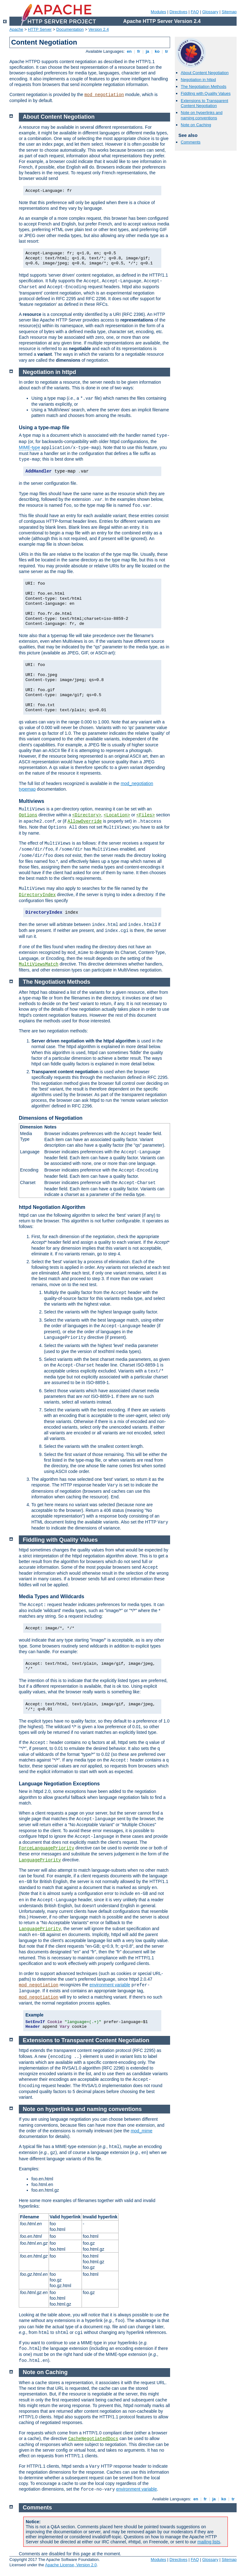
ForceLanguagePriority (46, 1848)
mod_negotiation (104, 94)
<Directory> (86, 815)
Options (28, 815)
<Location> (117, 815)
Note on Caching (196, 124)
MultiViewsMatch (38, 964)
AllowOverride (84, 821)
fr (139, 51)
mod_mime (141, 2130)
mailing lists (208, 2541)
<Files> (146, 815)
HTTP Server (40, 29)
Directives (178, 11)
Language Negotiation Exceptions (59, 1783)
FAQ (195, 11)
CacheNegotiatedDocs (93, 2438)
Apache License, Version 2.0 (71, 2564)
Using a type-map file (44, 427)
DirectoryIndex (37, 894)
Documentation (69, 29)
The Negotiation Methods (203, 86)
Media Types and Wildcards (51, 1596)
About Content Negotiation (205, 72)
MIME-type (29, 447)
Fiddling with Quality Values (206, 93)
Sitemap (229, 11)
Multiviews (31, 801)
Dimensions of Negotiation (51, 1118)
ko (157, 51)
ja (147, 51)
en (129, 51)
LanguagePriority (40, 1860)
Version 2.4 (98, 29)
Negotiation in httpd (198, 79)
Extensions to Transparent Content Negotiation (204, 103)
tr (166, 51)
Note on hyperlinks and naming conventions (201, 115)
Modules (158, 11)
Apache (16, 29)
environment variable (109, 1984)
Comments (191, 142)
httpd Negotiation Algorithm (52, 1207)
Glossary (210, 11)
